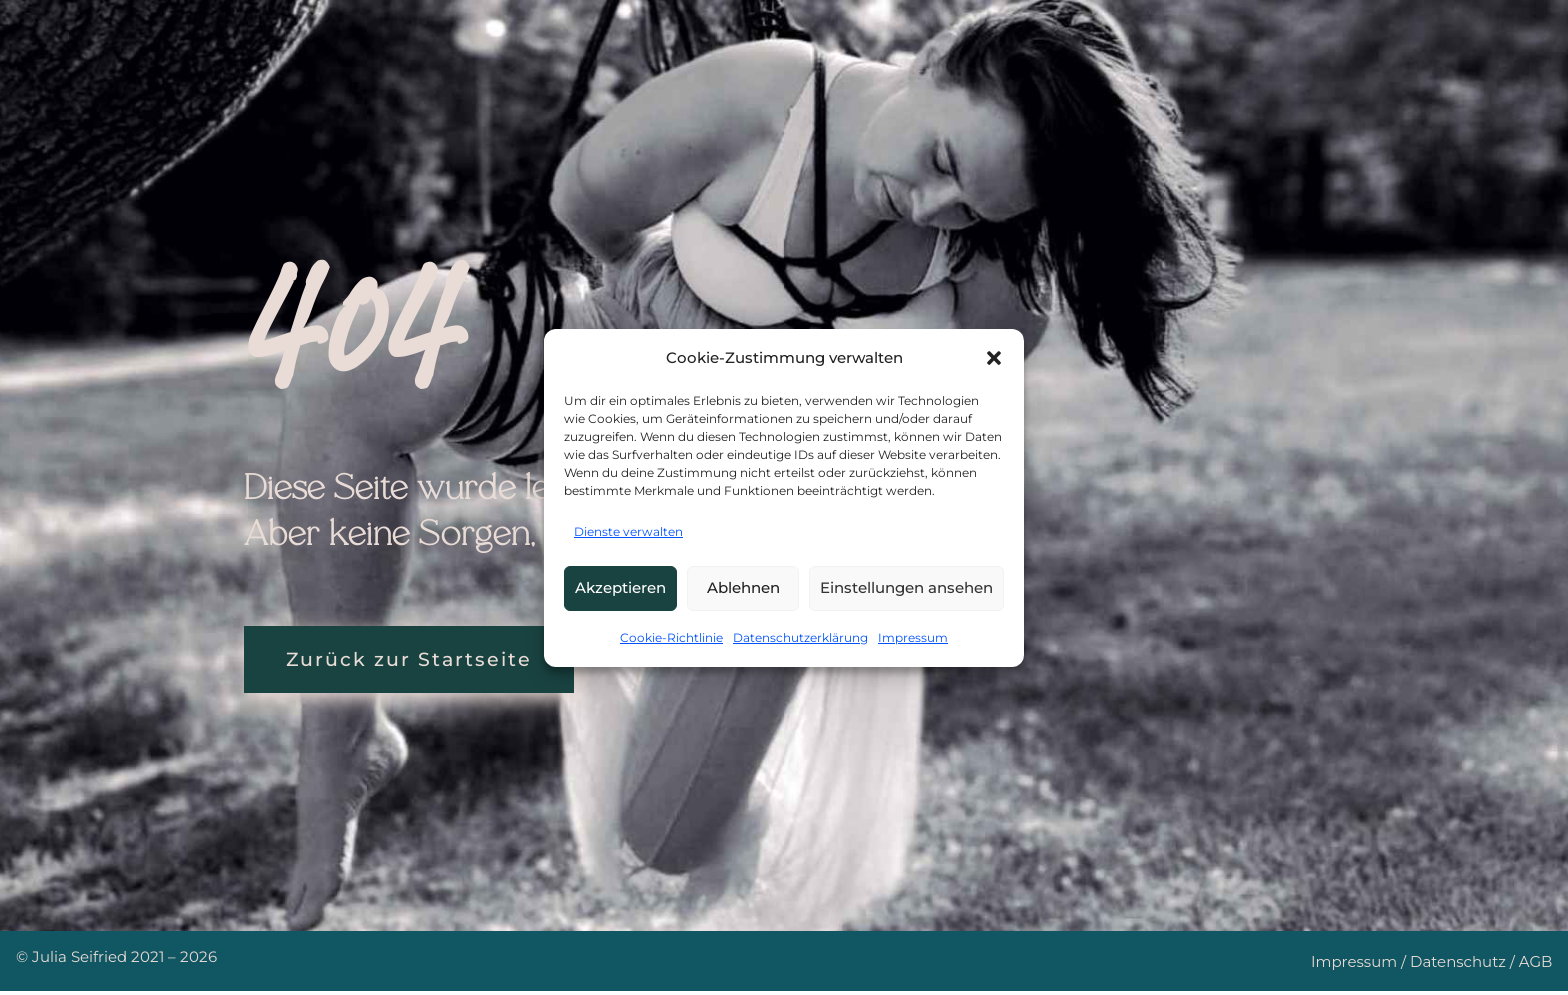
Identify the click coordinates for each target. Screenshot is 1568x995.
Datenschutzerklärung (800, 637)
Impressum (913, 637)
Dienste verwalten (628, 531)
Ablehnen (743, 587)
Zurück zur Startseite (423, 661)
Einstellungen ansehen (906, 587)
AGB (1536, 966)
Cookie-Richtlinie (671, 637)
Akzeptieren (620, 587)
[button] (994, 358)
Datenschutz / (1464, 966)
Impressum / (1360, 966)
